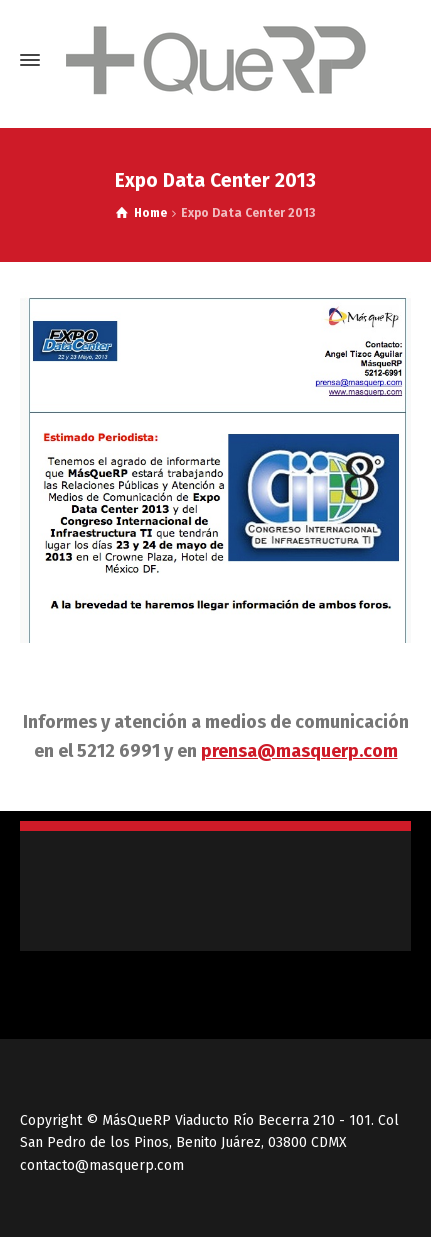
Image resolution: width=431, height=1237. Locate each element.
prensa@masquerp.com (299, 751)
